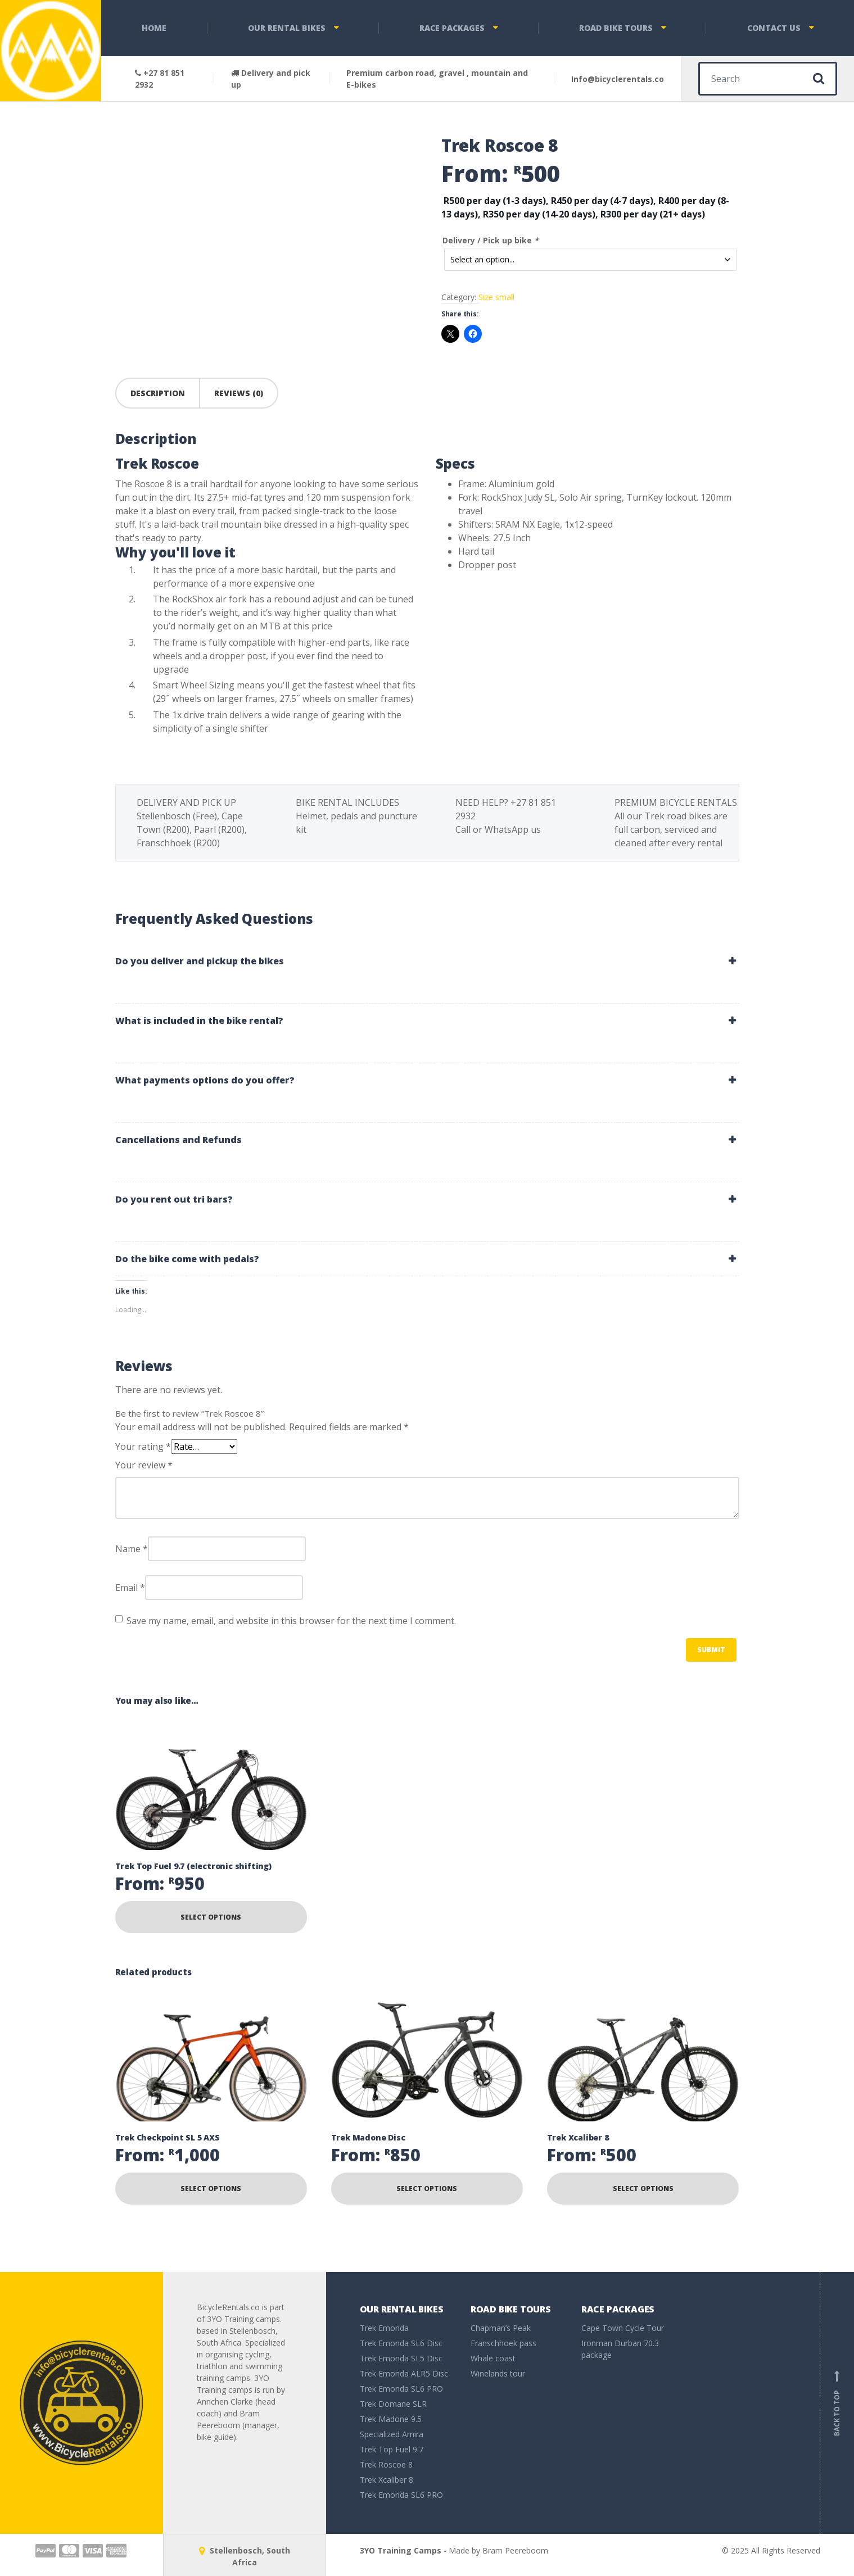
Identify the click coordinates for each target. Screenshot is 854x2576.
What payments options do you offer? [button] (205, 1080)
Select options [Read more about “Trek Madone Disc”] (426, 2188)
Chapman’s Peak (501, 2328)
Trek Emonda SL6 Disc (401, 2343)
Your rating (143, 1446)
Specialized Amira (391, 2434)
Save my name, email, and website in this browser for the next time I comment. (291, 1620)
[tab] (427, 961)
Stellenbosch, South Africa (244, 2556)
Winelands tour (498, 2373)
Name (131, 1549)
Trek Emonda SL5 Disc (401, 2358)
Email (130, 1587)
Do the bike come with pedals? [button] (187, 1259)
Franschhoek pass (503, 2343)
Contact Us (774, 27)
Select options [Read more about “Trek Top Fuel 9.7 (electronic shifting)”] (210, 1917)
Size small (496, 295)
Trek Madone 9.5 (391, 2419)
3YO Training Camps (400, 2550)
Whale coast (493, 2358)
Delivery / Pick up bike (490, 240)
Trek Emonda (384, 2328)
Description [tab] (157, 393)
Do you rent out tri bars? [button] (174, 1199)
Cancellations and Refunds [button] (178, 1139)
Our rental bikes (287, 27)
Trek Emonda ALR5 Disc (404, 2373)
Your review (144, 1465)
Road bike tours (616, 27)
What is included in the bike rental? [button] (199, 1020)
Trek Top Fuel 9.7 (391, 2449)
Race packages (452, 27)
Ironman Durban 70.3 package (620, 2349)
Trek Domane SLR (393, 2403)
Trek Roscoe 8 (386, 2464)
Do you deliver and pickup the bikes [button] (199, 961)
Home (154, 27)
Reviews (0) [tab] (238, 393)
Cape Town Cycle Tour (622, 2328)
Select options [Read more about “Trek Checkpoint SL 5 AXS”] (210, 2188)
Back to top (837, 2403)
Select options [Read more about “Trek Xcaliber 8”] (643, 2188)
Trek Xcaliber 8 (386, 2479)
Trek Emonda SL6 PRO (401, 2388)
